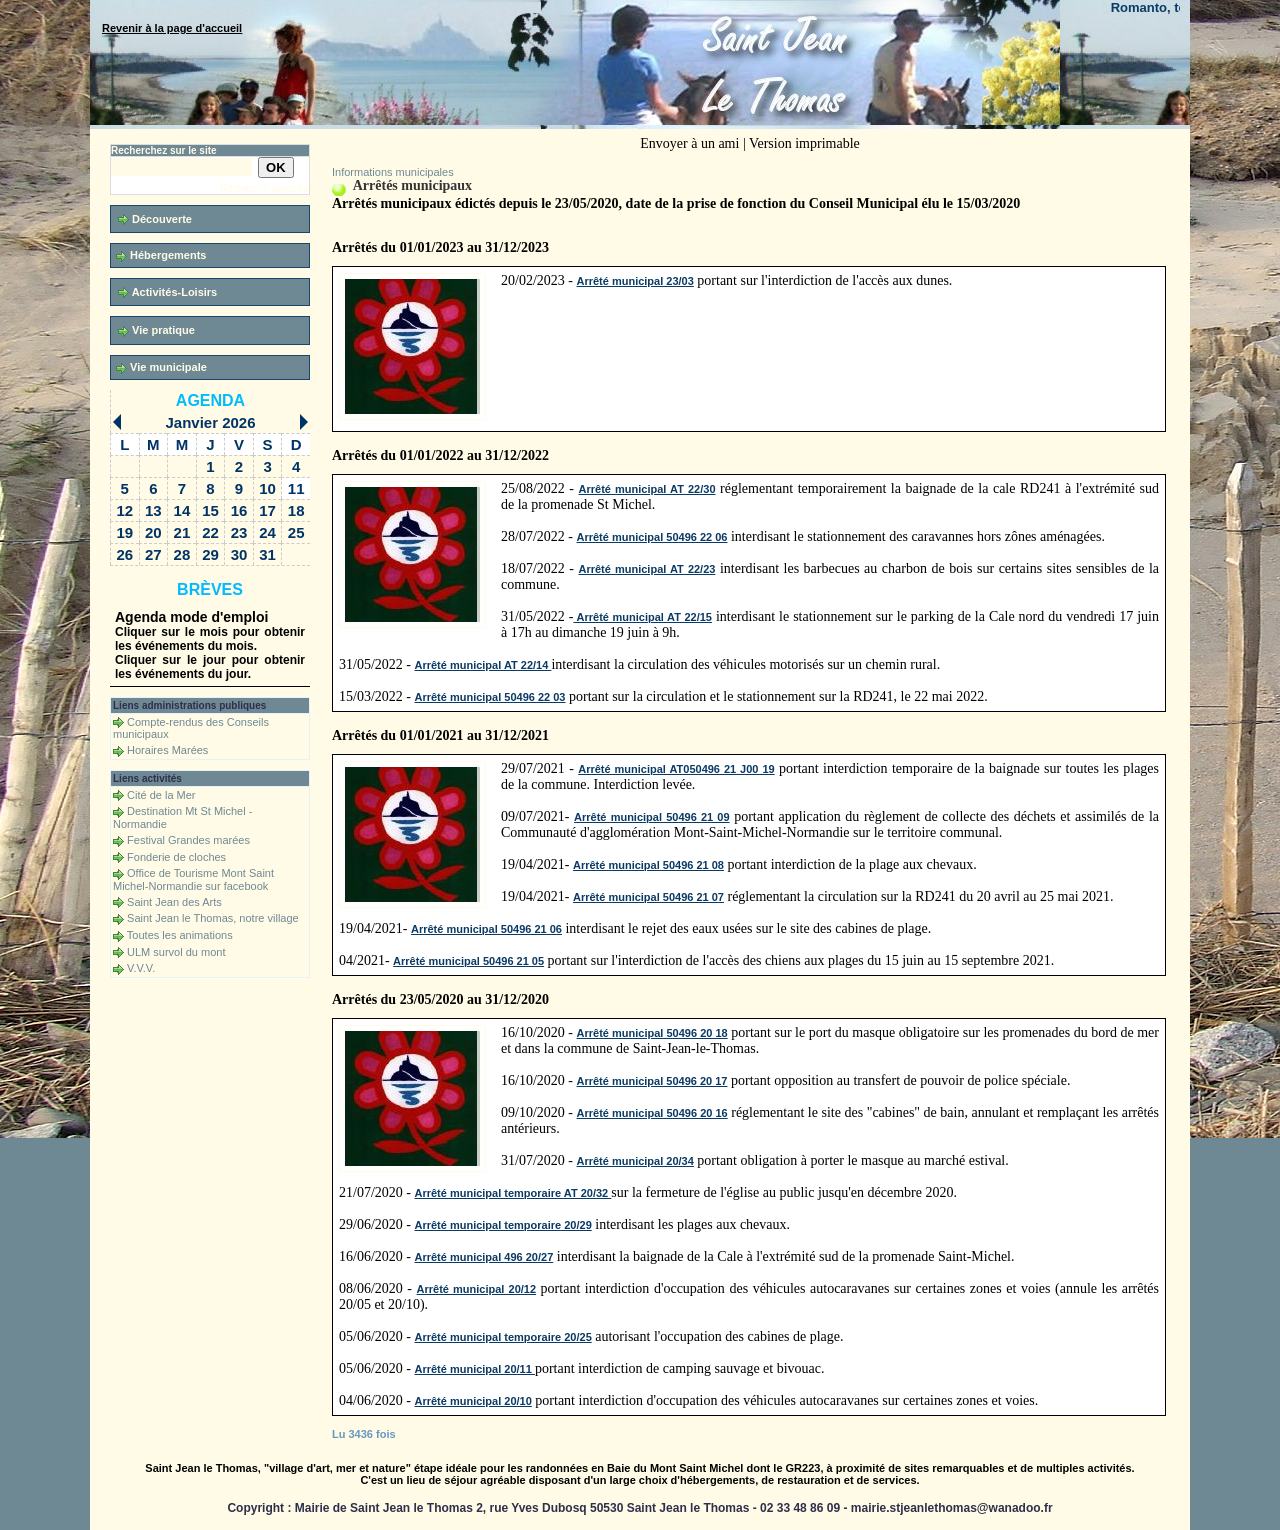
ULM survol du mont (176, 952)
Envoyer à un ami (689, 143)
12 (124, 510)
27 (153, 554)
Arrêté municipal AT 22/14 (482, 665)
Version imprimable (804, 143)
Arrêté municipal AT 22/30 (647, 489)
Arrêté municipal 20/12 (477, 1289)
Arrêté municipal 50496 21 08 (648, 865)
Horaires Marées (167, 750)
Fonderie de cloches (176, 857)
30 (239, 554)
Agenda (210, 400)
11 (296, 488)
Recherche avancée (264, 188)
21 (182, 532)
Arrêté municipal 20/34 (634, 1161)
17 (267, 510)
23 (239, 532)
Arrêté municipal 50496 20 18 (652, 1033)
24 (267, 532)
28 (182, 554)
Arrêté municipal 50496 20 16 (652, 1113)
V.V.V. (141, 968)
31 (267, 554)
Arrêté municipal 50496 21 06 (486, 929)
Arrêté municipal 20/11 (474, 1369)
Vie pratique (156, 330)
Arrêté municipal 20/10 (472, 1401)
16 (239, 510)
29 (210, 554)
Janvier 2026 (210, 422)
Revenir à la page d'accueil (172, 28)
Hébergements (161, 255)
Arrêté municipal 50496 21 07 (648, 897)
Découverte (155, 219)
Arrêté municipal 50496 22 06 (651, 537)
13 (153, 510)
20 (153, 532)
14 (182, 510)
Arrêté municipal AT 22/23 (646, 569)
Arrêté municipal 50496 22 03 (489, 697)
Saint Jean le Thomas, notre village (213, 918)
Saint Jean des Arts (174, 902)
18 (296, 510)
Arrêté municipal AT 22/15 (642, 617)
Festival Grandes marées (188, 840)
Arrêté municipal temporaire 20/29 (502, 1225)
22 (210, 532)
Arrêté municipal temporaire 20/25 (502, 1337)
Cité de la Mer (161, 795)
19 (124, 532)
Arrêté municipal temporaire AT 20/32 (512, 1193)
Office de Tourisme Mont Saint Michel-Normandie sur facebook (193, 879)
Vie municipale (161, 367)
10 (267, 488)
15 (210, 510)
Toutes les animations (180, 935)
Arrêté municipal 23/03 (634, 281)
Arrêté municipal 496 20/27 (483, 1257)
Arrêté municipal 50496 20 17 (651, 1081)
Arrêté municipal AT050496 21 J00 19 (676, 769)
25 (296, 532)
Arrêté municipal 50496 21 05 (468, 961)
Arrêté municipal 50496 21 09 (652, 817)
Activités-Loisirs (167, 292)
